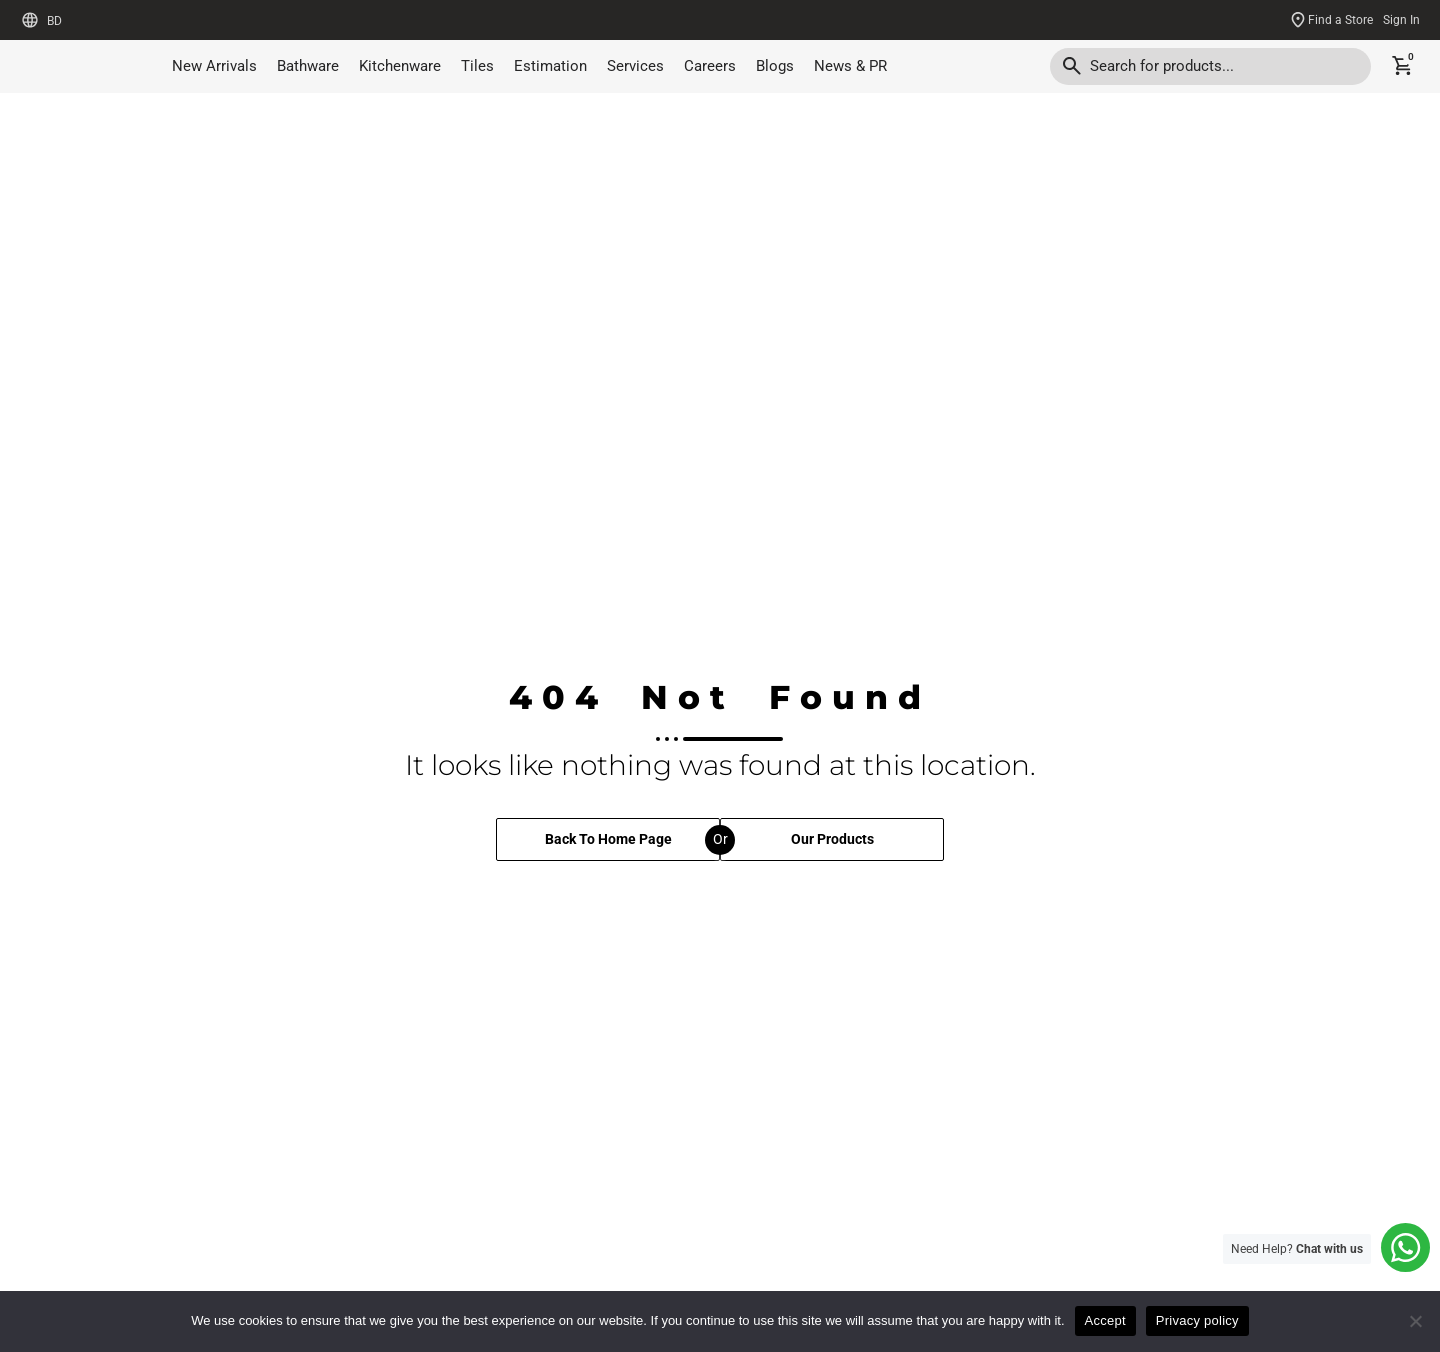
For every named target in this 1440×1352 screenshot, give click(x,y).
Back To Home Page (608, 849)
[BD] (30, 20)
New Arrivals (214, 66)
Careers (710, 66)
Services (635, 66)
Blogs (775, 66)
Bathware (308, 66)
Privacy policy (1197, 1320)
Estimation (550, 66)
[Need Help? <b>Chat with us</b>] (1402, 1244)
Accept (1105, 1320)
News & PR (850, 66)
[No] (1415, 1321)
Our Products (832, 849)
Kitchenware (400, 66)
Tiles (477, 66)
